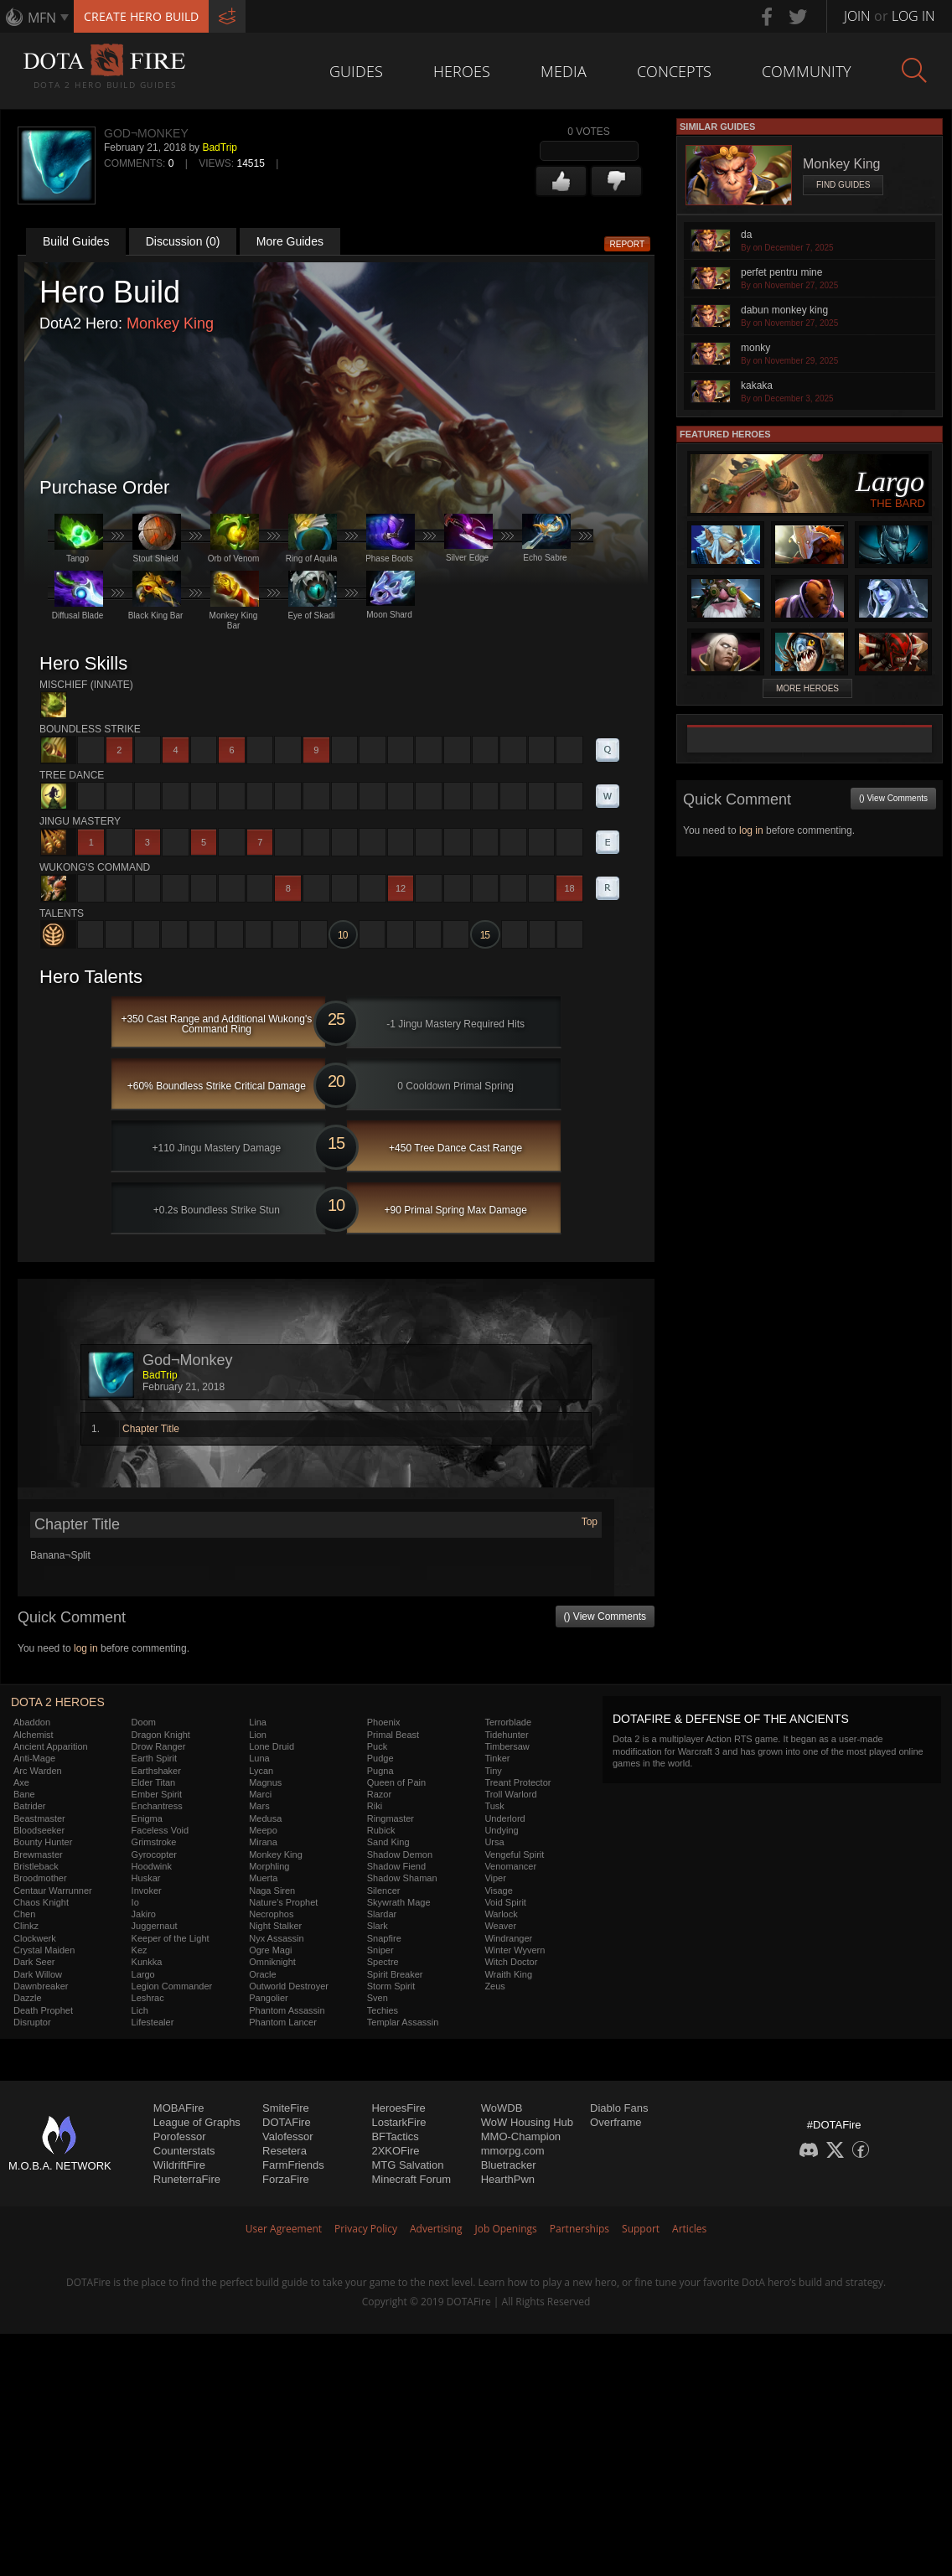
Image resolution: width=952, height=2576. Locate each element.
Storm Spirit (391, 1986)
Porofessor (179, 2136)
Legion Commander (172, 1986)
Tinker (497, 1758)
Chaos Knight (41, 1902)
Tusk (494, 1806)
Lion (257, 1735)
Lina (257, 1722)
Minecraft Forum (411, 2179)
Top (590, 1522)
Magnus (265, 1782)
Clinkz (26, 1926)
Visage (498, 1890)
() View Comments (605, 1616)
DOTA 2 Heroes (58, 1702)
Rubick (381, 1830)
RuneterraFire (186, 2179)
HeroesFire (398, 2108)
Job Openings (506, 2229)
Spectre (383, 1962)
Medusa (265, 1818)
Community (806, 71)
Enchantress (157, 1806)
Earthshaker (156, 1771)
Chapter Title (150, 1429)
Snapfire (384, 1938)
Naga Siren (272, 1890)
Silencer (384, 1890)
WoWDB (502, 2108)
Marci (260, 1794)
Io (135, 1902)
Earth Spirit (154, 1758)
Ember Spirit (157, 1794)
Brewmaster (38, 1854)
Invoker (147, 1890)
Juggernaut (155, 1926)
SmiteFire (285, 2108)
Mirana (263, 1842)
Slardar (381, 1914)
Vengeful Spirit (514, 1854)
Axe (21, 1782)
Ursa (494, 1842)
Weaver (500, 1926)
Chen (24, 1914)
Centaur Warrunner (52, 1890)
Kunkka (147, 1962)
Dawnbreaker (40, 1986)
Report (627, 244)
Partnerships (579, 2229)
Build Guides (76, 241)
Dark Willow (37, 1974)
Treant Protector (517, 1782)
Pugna (380, 1771)
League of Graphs (197, 2122)
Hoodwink (152, 1866)
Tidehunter (506, 1735)
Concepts (674, 71)
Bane (24, 1794)
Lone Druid (271, 1746)
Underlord (504, 1818)
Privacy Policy (365, 2229)
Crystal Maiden (44, 1950)
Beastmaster (39, 1818)
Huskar (146, 1878)
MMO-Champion (521, 2136)
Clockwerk (34, 1938)
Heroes (461, 71)
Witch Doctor (510, 1962)
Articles (689, 2229)
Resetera (284, 2150)
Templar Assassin (403, 2022)
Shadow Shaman (402, 1878)
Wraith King (508, 1974)
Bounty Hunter (42, 1842)
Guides (356, 71)
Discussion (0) (183, 241)
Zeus (494, 1986)
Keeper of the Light (171, 1938)
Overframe (615, 2122)
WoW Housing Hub (527, 2122)
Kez (139, 1950)
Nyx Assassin (276, 1938)
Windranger (508, 1938)
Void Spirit (505, 1902)
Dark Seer (34, 1962)
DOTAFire (286, 2122)
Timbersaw (506, 1746)
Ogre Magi (270, 1950)
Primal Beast (393, 1735)
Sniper (380, 1950)
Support (641, 2229)
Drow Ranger (159, 1746)
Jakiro (144, 1914)
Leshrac (148, 1998)
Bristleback (36, 1866)
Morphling (269, 1866)
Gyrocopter (154, 1854)
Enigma (147, 1818)
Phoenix (384, 1722)
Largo (143, 1974)
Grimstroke (154, 1842)
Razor (379, 1794)
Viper (494, 1878)
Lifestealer (153, 2022)
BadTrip (219, 147)
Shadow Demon (399, 1854)
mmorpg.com (513, 2150)
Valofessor (287, 2136)
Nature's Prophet (283, 1902)
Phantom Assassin (287, 2010)
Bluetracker (508, 2165)
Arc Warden (37, 1771)
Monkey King (170, 323)
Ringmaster (390, 1818)
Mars (259, 1806)
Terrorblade (507, 1722)
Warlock (500, 1914)
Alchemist (33, 1735)
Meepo (263, 1830)
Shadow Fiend (396, 1866)
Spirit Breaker (395, 1974)
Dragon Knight (161, 1735)
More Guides (289, 241)
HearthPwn (508, 2179)
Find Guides (843, 184)
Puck (377, 1746)
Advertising (436, 2229)
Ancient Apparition (50, 1746)
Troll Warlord (510, 1794)
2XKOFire (395, 2150)
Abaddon (31, 1722)
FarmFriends (293, 2165)
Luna (259, 1758)
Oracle (262, 1974)
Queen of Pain (396, 1782)
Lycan (261, 1771)
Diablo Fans (619, 2108)
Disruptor (32, 2022)
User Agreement (284, 2229)
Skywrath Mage (399, 1902)
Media (564, 71)
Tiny (492, 1771)
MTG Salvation (407, 2165)
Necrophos (271, 1914)
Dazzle (27, 1998)
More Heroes (807, 688)
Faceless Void (160, 1830)
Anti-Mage (34, 1758)
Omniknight (272, 1962)
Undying (501, 1830)
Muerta (263, 1878)
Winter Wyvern (514, 1950)
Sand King (388, 1842)
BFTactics (394, 2136)
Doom (144, 1722)
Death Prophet (43, 2010)
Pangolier (268, 1998)
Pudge (380, 1758)
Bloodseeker (39, 1830)
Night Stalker (275, 1926)
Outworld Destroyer (289, 1986)
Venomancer (510, 1866)
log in (86, 1648)
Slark (377, 1926)
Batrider (29, 1806)
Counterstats (184, 2150)
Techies (382, 2010)
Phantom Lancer (283, 2022)
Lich (140, 2010)
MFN (42, 17)
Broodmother (40, 1878)
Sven (377, 1998)
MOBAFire (178, 2108)
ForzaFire (285, 2179)
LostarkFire (398, 2122)
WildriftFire (179, 2165)
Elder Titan (154, 1782)
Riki (374, 1806)
